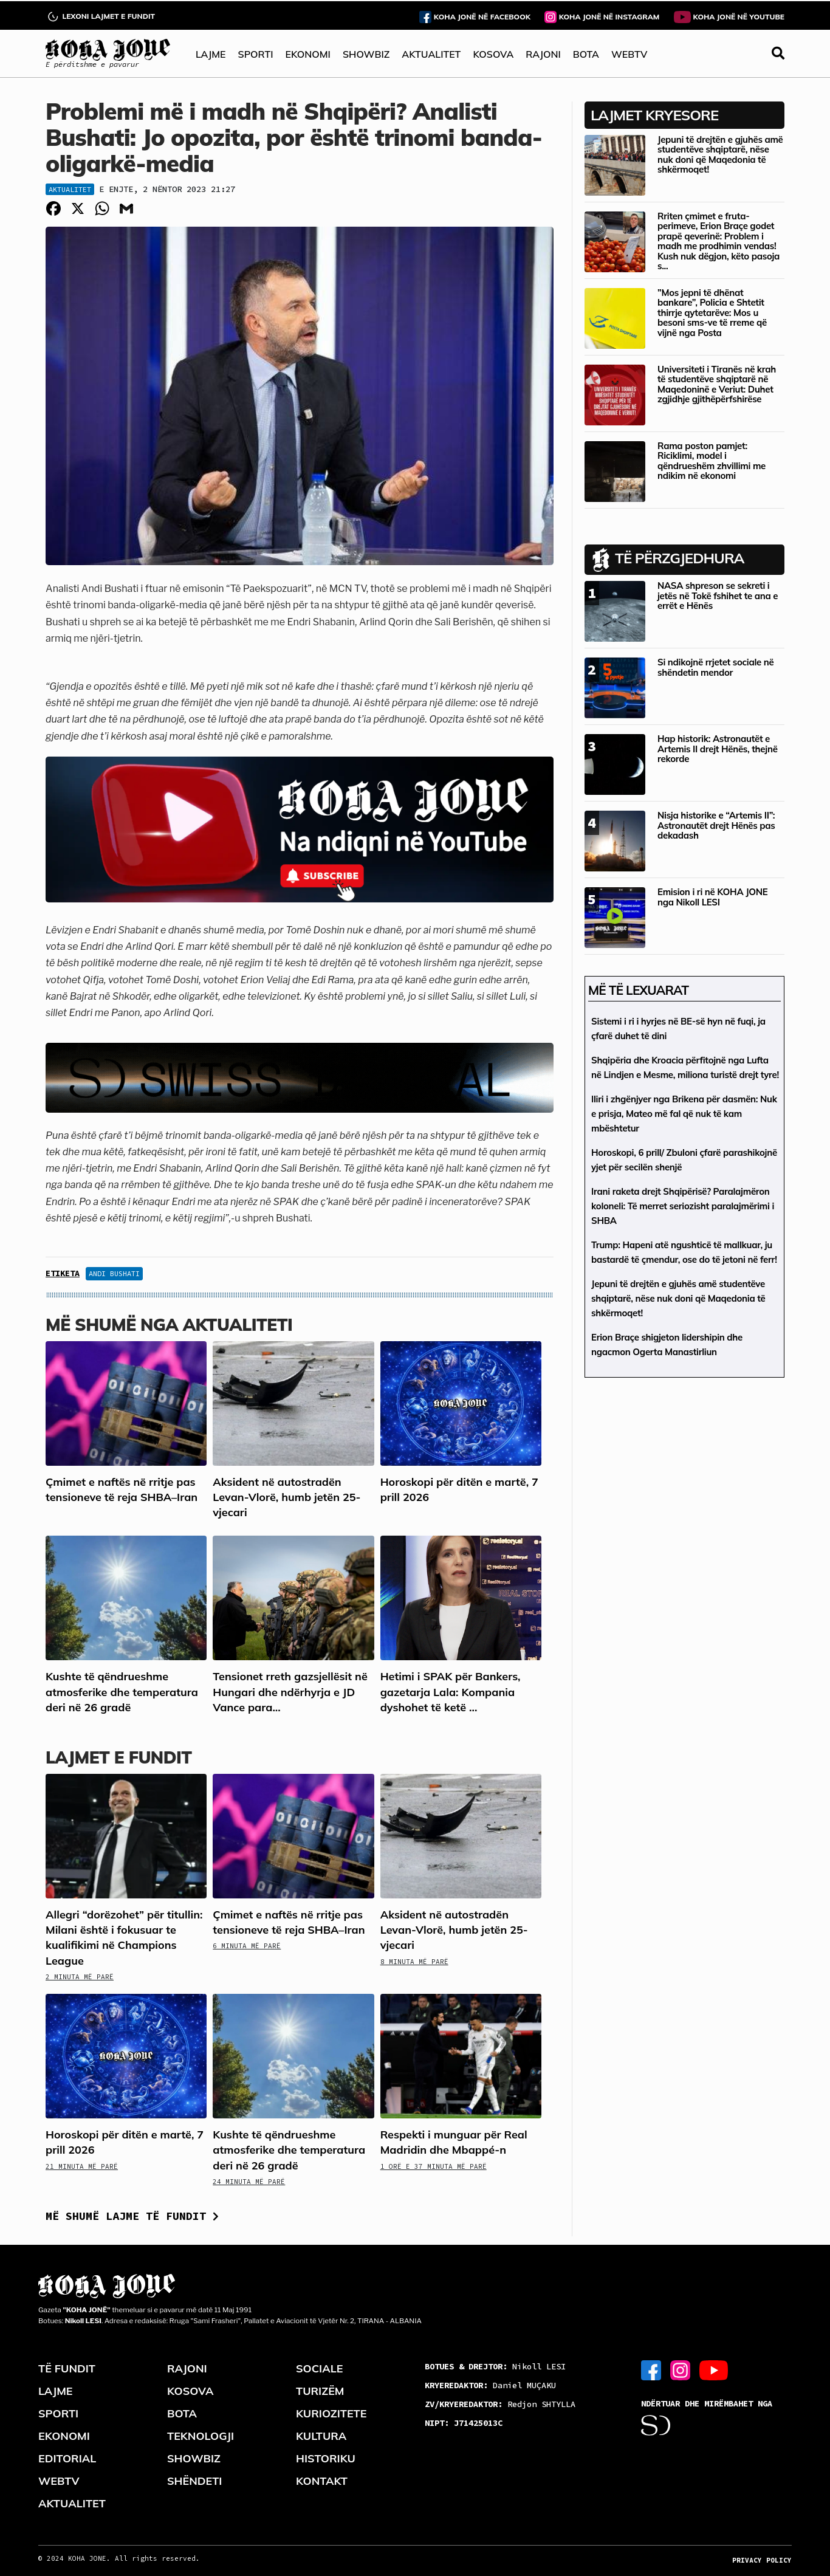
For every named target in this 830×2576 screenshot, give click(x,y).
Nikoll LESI (495, 2366)
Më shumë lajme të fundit (132, 2216)
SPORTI (255, 54)
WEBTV (629, 54)
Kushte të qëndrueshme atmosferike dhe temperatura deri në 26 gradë (122, 1691)
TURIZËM (320, 2391)
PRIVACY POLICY (762, 2560)
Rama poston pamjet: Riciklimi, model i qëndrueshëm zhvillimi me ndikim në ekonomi (711, 461)
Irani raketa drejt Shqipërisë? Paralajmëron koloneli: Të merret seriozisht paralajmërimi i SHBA (682, 1206)
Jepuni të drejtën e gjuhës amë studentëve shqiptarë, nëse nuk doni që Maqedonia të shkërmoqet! (720, 155)
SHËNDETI (194, 2481)
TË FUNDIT (66, 2368)
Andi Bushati (114, 1273)
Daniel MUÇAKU (490, 2385)
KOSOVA (493, 54)
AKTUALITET (431, 54)
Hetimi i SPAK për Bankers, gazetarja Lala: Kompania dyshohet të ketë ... (450, 1691)
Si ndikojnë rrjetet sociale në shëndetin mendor (715, 667)
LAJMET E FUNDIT (118, 1757)
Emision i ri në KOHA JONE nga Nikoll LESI (712, 897)
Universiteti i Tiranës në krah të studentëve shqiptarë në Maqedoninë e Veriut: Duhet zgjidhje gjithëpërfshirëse (716, 384)
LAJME (211, 54)
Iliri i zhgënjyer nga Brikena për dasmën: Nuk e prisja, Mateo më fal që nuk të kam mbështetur (684, 1113)
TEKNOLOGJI (200, 2436)
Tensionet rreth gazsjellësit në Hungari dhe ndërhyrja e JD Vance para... (290, 1691)
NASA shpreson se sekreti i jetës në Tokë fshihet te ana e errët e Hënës (717, 595)
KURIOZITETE (331, 2413)
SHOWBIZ (366, 54)
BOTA (586, 54)
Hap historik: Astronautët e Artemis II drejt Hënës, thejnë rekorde (717, 748)
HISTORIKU (325, 2458)
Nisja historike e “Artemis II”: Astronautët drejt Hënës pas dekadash (716, 825)
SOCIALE (319, 2368)
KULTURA (321, 2436)
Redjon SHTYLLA (500, 2404)
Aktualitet (70, 189)
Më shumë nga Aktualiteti (169, 1324)
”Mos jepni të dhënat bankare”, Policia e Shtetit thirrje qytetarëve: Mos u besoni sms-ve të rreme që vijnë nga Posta (712, 312)
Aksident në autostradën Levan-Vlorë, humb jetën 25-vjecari (286, 1497)
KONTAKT (322, 2481)
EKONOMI (307, 54)
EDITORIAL (67, 2458)
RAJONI (543, 54)
